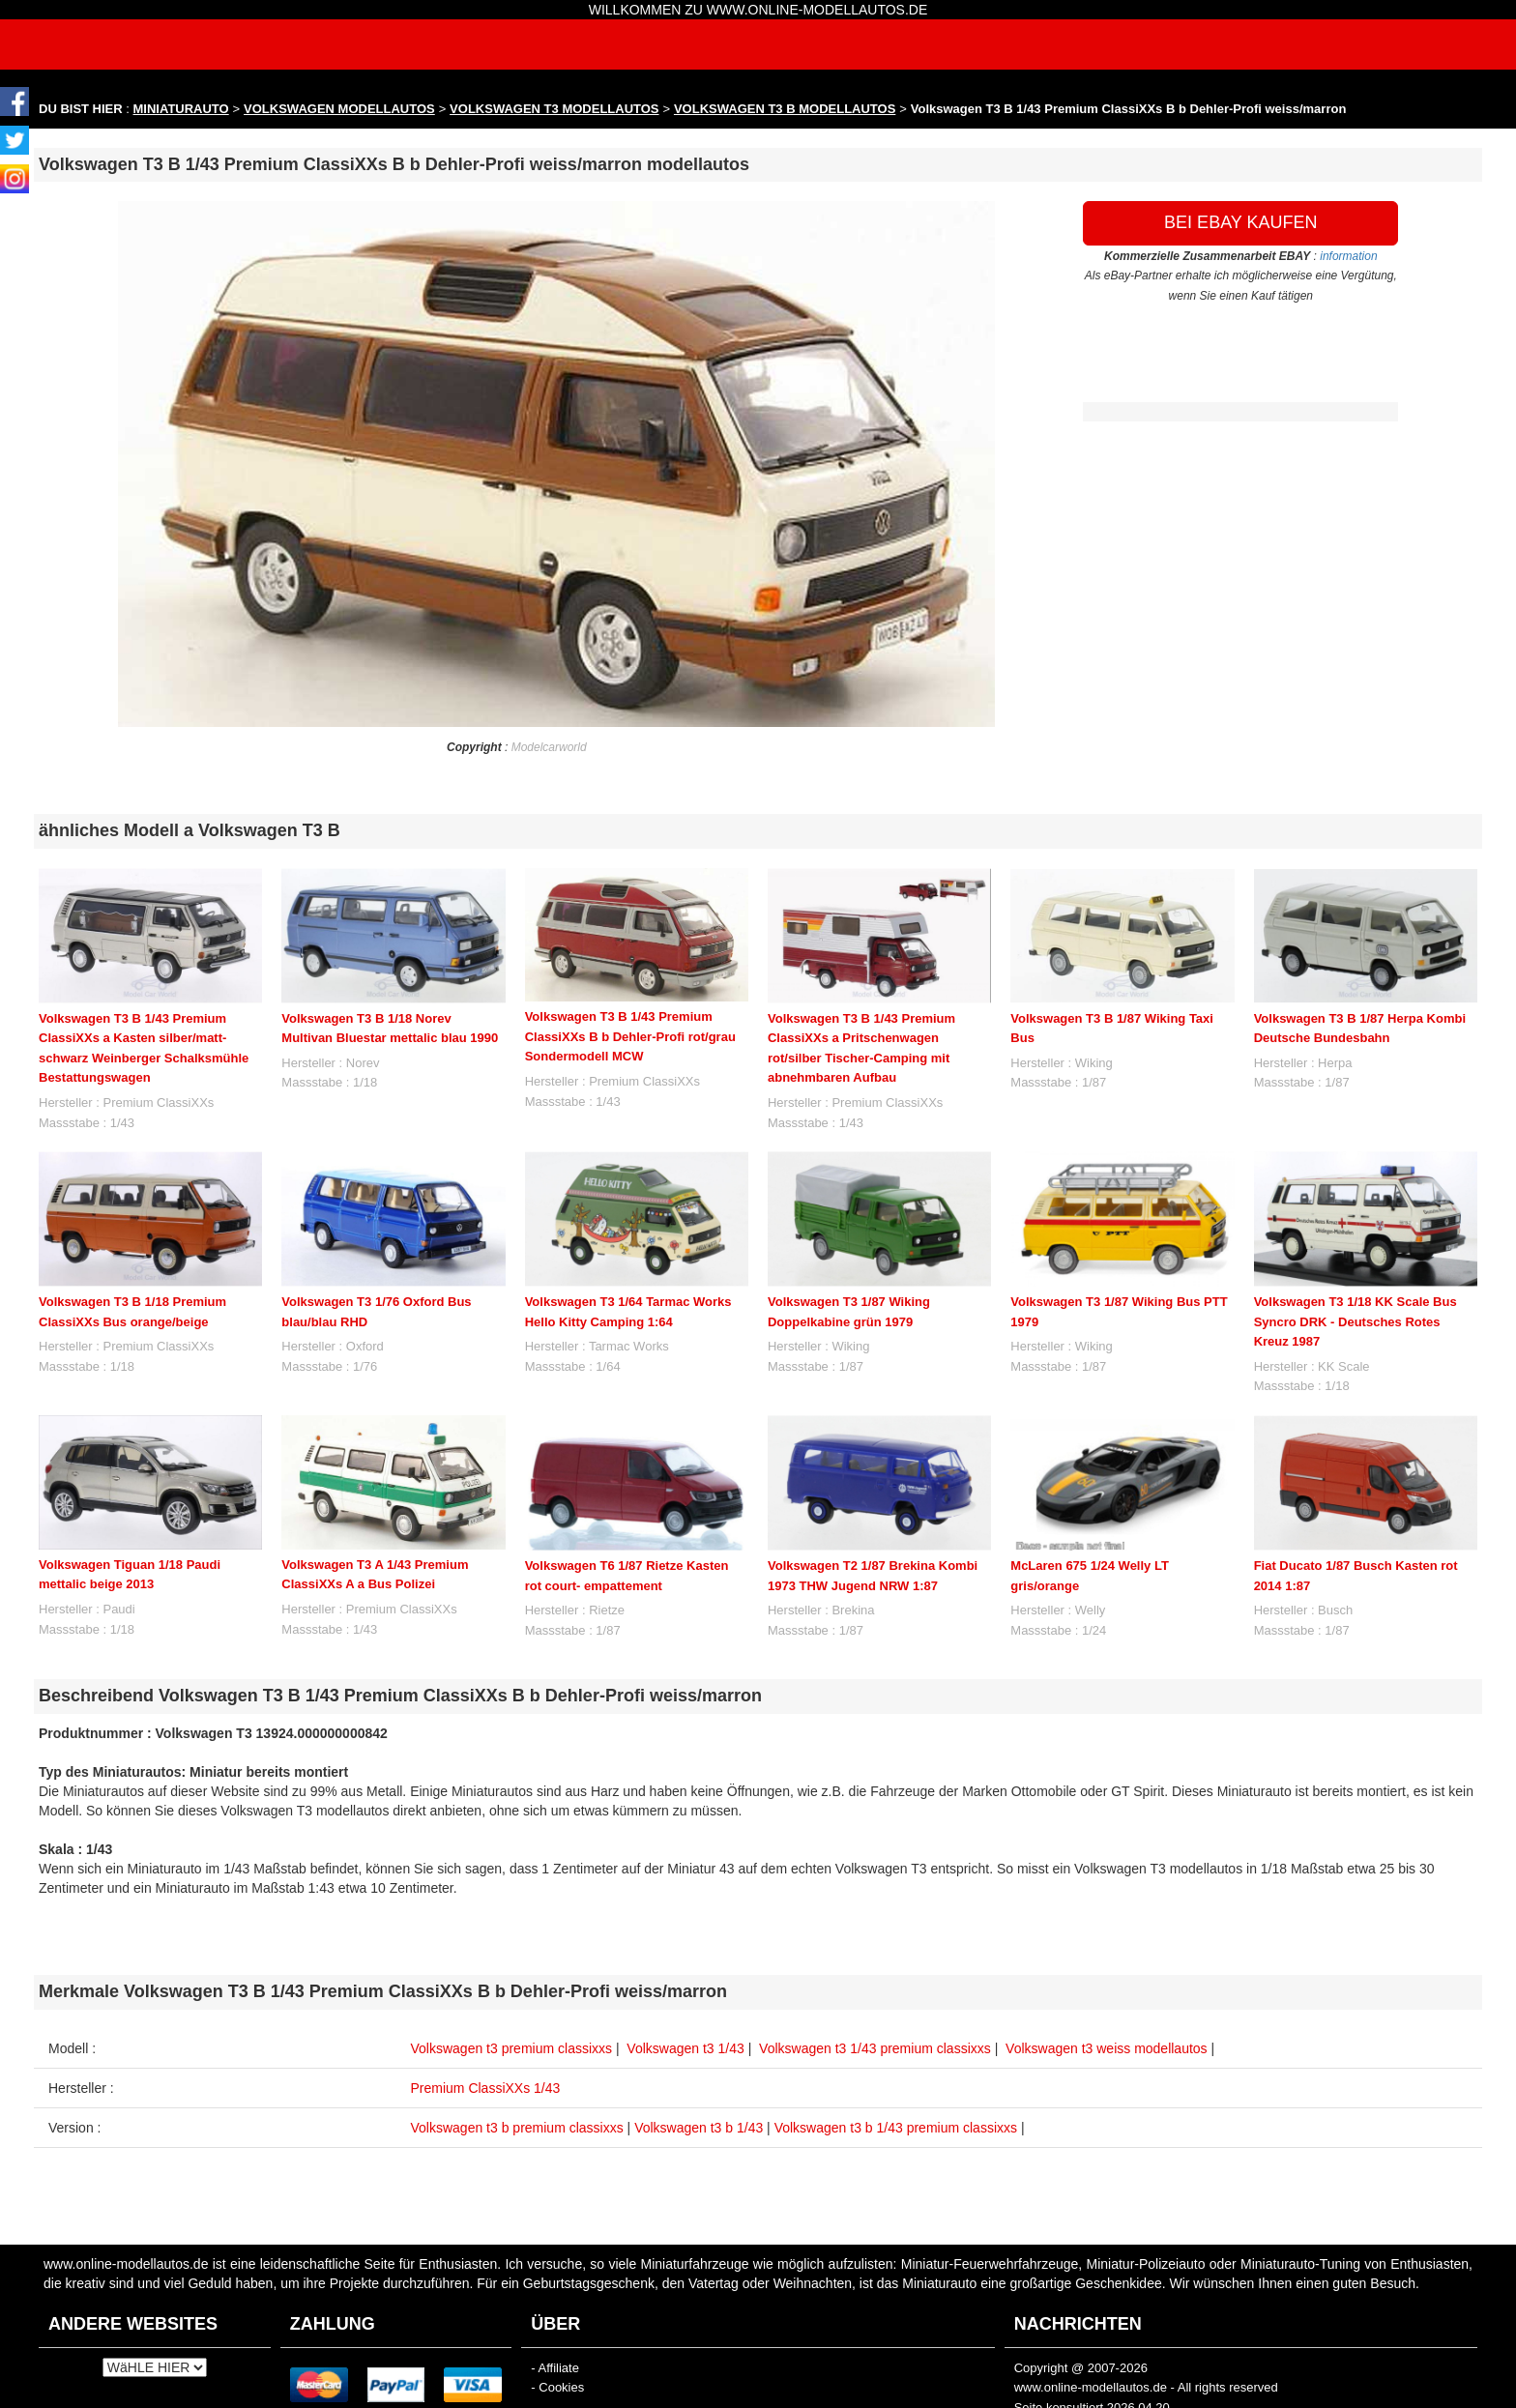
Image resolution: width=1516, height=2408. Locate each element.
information (1348, 256)
